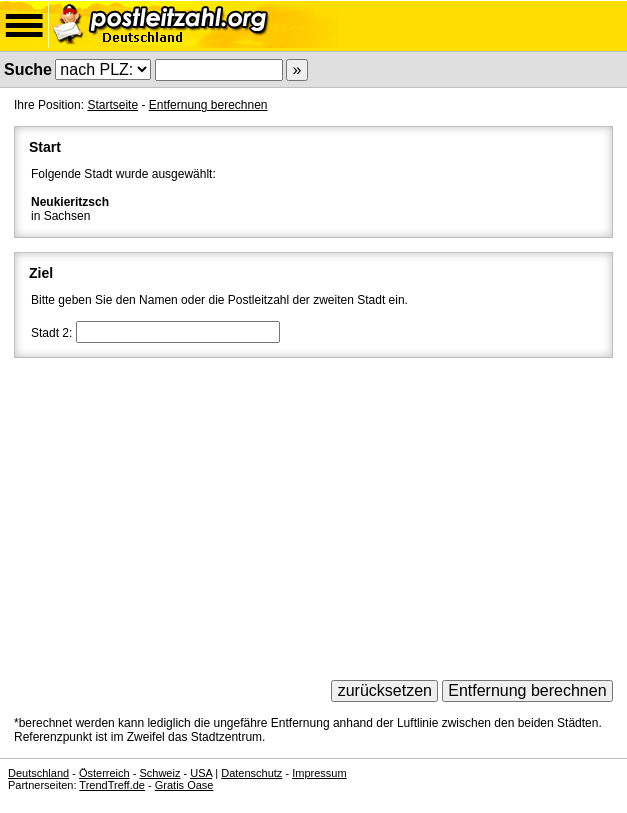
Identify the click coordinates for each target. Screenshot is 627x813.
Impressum (319, 773)
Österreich (104, 773)
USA (201, 773)
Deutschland (38, 773)
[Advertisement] (313, 512)
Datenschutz (251, 773)
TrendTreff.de (112, 785)
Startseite (112, 105)
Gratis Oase (184, 785)
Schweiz (159, 773)
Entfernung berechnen (208, 105)
